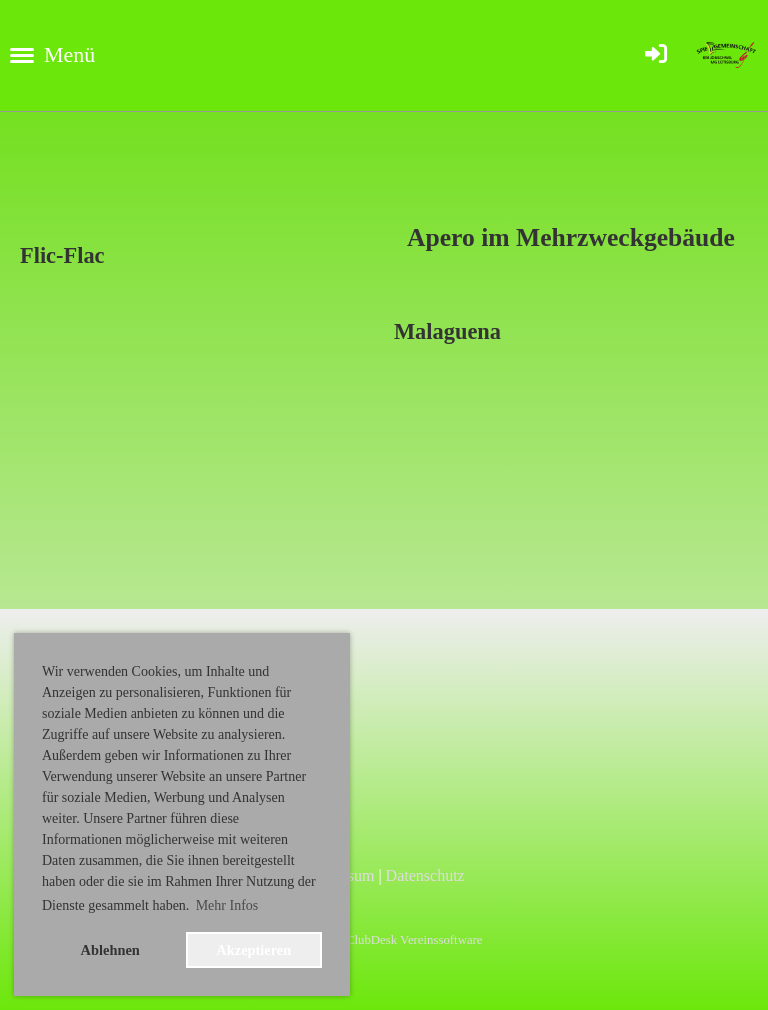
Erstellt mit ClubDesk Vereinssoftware (383, 940)
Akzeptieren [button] (253, 950)
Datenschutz (425, 875)
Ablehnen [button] (110, 950)
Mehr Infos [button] (227, 905)
